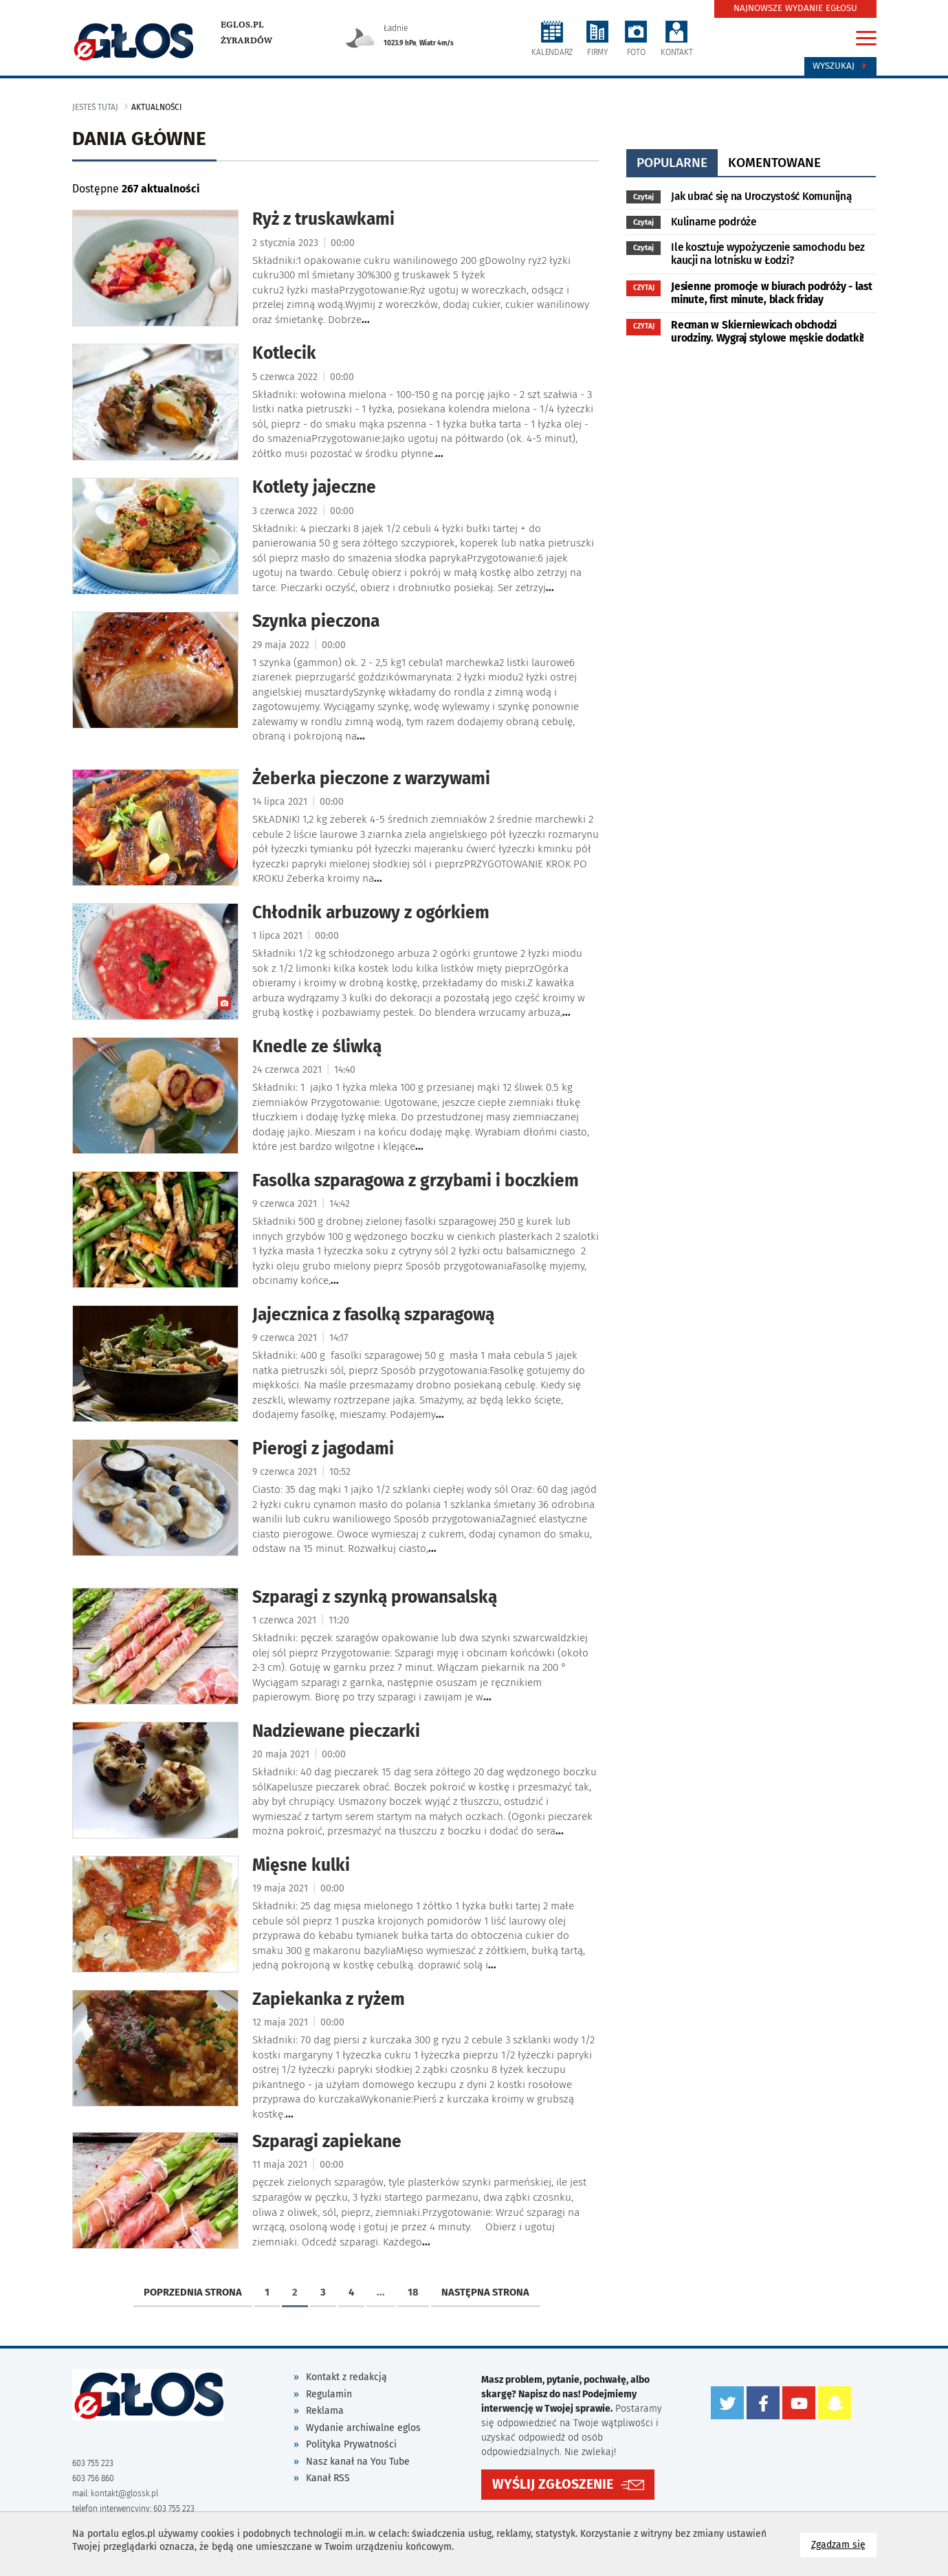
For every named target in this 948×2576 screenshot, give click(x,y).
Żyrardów (246, 40)
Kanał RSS (328, 2478)
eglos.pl (242, 25)
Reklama (325, 2411)
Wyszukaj (840, 65)
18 (413, 2292)
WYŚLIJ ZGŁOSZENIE (552, 2484)
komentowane (774, 162)
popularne (672, 162)
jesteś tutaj (95, 107)
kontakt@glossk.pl (124, 2493)
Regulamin (329, 2394)
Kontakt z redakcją (346, 2377)
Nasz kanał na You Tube (358, 2461)
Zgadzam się (844, 2544)
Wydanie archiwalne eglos (363, 2428)
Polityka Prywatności (351, 2444)
